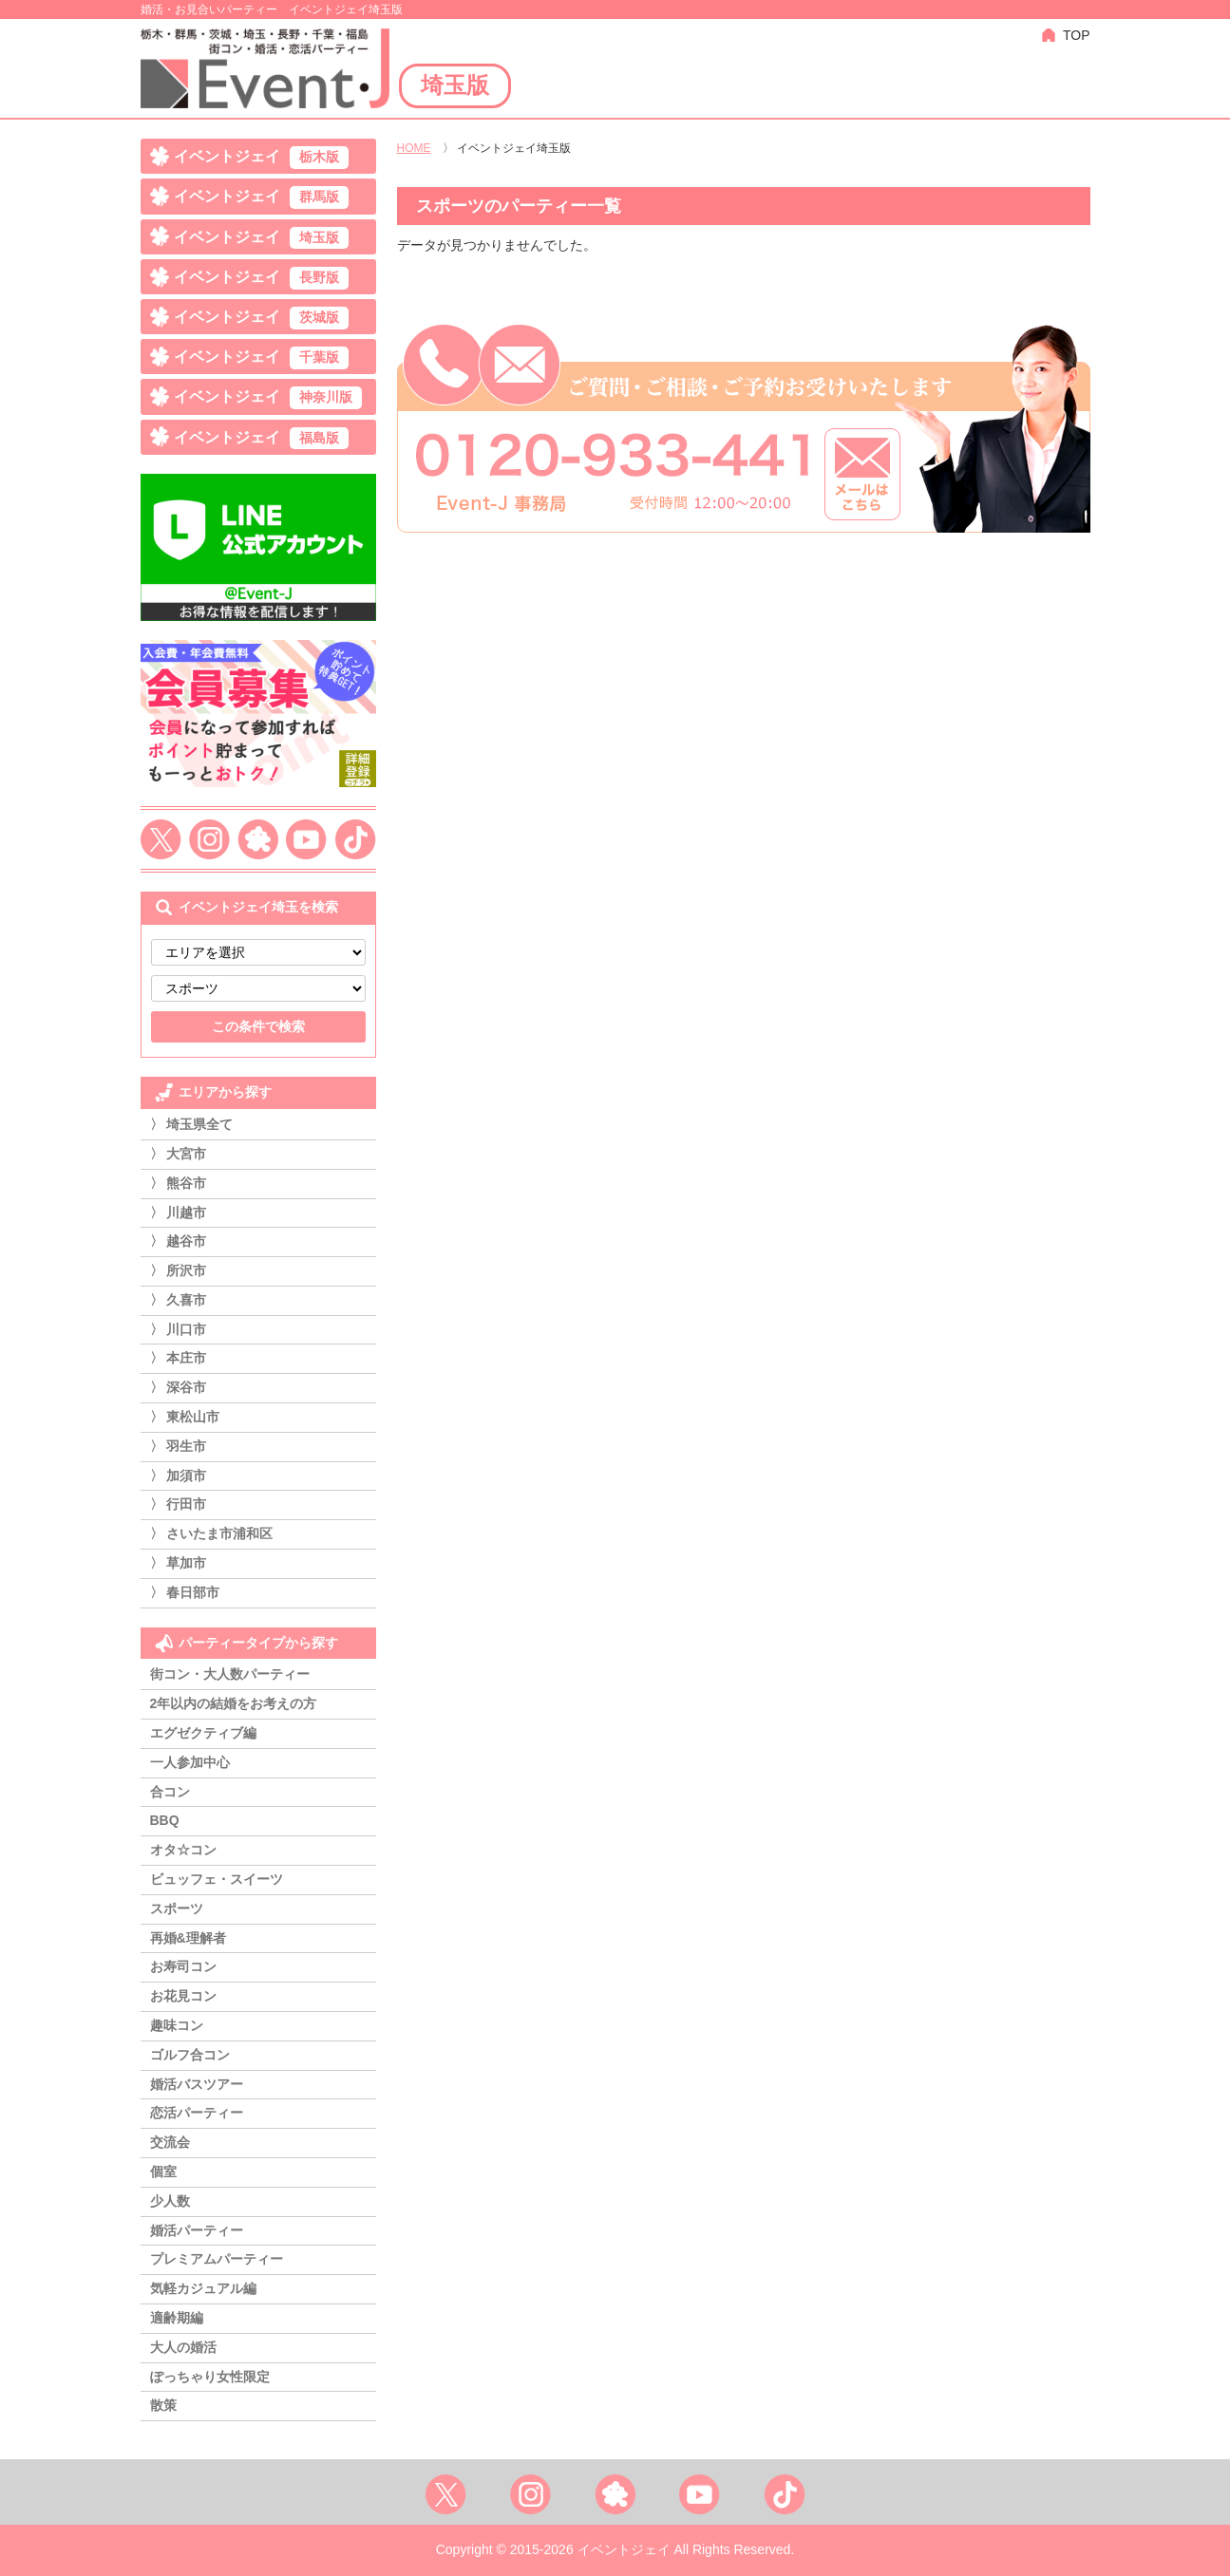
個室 (163, 2171)
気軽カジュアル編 (203, 2288)
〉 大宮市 (178, 1153)
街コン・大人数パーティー (230, 1674)
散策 (163, 2405)
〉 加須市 (178, 1475)
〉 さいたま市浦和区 (212, 1533)
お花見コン (183, 1995)
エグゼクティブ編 (203, 1732)
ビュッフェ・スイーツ (216, 1879)
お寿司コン (183, 1966)
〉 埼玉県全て (192, 1124)
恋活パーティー (196, 2112)
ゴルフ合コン (190, 2054)
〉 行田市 (178, 1504)
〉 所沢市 (178, 1270)
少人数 (170, 2201)
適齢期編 (176, 2317)
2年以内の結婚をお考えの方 (233, 1703)
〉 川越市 (178, 1212)
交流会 (170, 2142)
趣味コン (176, 2025)
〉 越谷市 (178, 1241)
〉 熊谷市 (178, 1183)
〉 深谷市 (178, 1387)
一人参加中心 (190, 1762)
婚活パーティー (196, 2230)
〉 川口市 (178, 1329)
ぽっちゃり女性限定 (210, 2376)
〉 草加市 (178, 1562)
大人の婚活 (183, 2347)
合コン (170, 1791)
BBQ (165, 1820)
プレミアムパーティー (216, 2258)
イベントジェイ (261, 157)
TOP (1076, 35)
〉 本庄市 (178, 1357)
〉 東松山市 (185, 1416)
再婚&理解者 (188, 1938)
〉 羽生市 (178, 1446)
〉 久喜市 (178, 1299)
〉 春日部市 (185, 1592)
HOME (414, 148)
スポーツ (176, 1908)
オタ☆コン (183, 1849)
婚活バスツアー (196, 2084)
